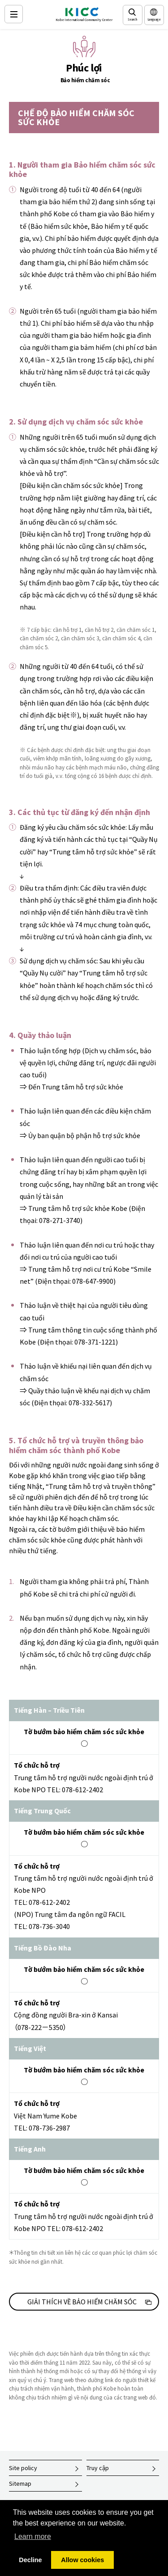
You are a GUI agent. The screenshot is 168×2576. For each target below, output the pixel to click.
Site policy (23, 2468)
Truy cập (97, 2468)
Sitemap (20, 2483)
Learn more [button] (32, 2536)
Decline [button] (30, 2559)
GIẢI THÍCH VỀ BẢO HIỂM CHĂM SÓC (82, 2301)
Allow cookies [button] (82, 2559)
